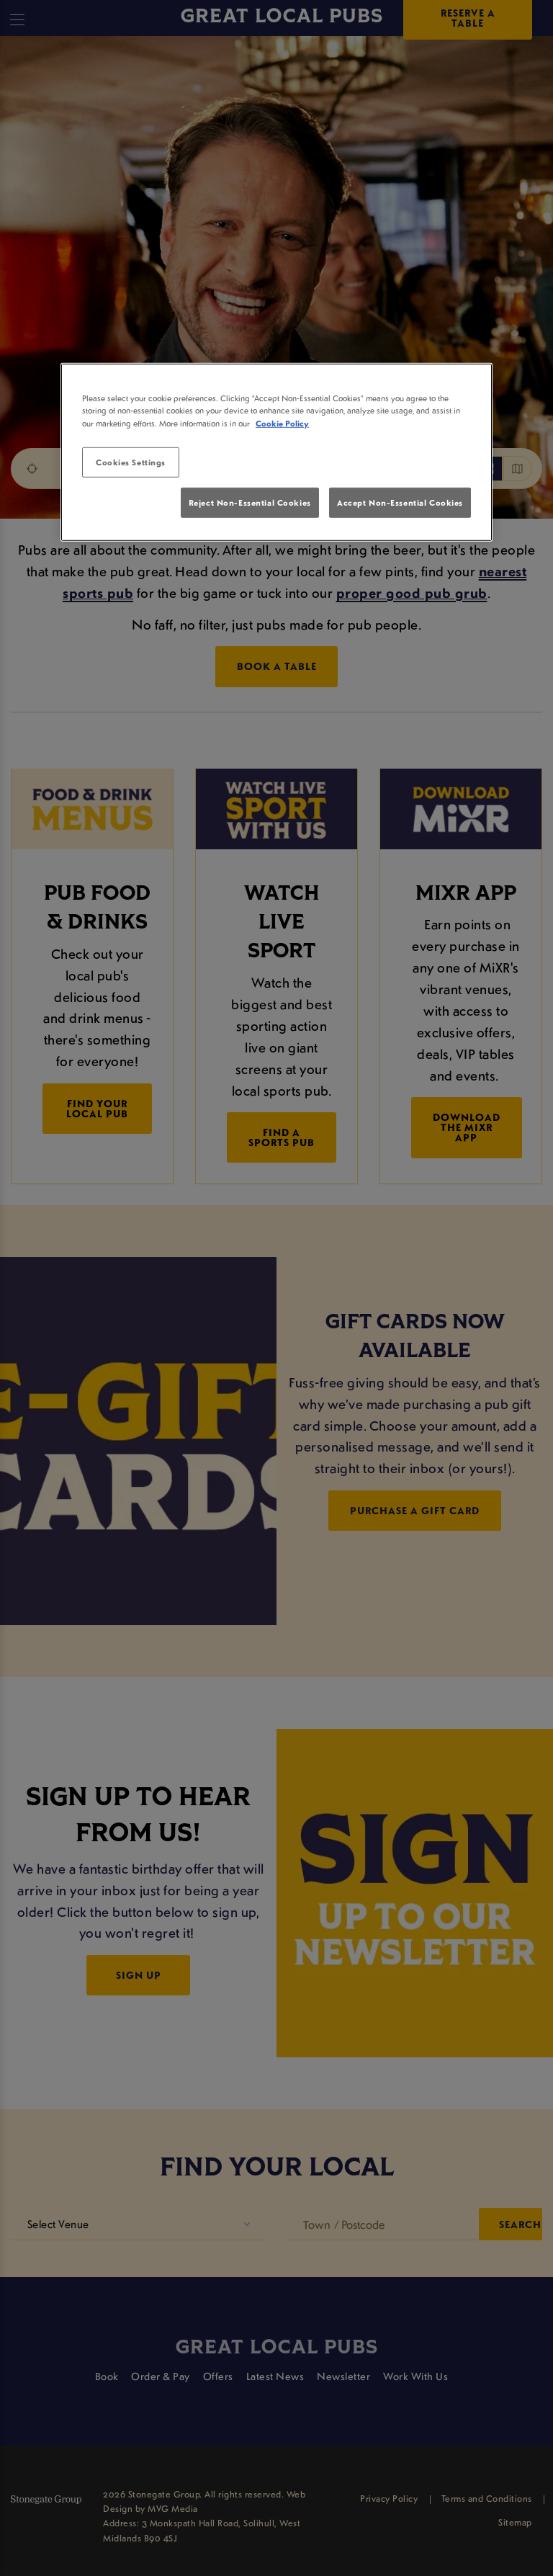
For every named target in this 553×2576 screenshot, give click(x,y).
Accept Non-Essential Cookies (400, 502)
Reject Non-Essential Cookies (250, 502)
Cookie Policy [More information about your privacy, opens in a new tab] (282, 422)
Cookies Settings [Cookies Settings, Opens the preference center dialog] (131, 461)
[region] (276, 452)
